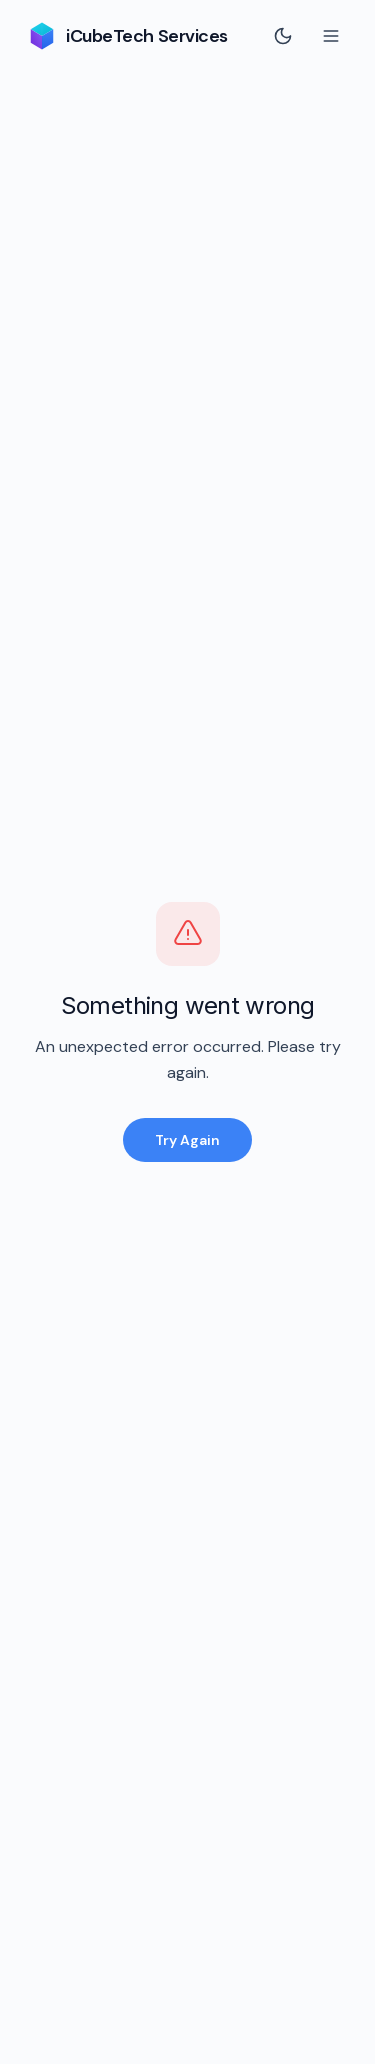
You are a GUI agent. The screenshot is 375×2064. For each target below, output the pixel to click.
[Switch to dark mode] (283, 36)
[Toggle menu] (331, 36)
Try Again (187, 1140)
